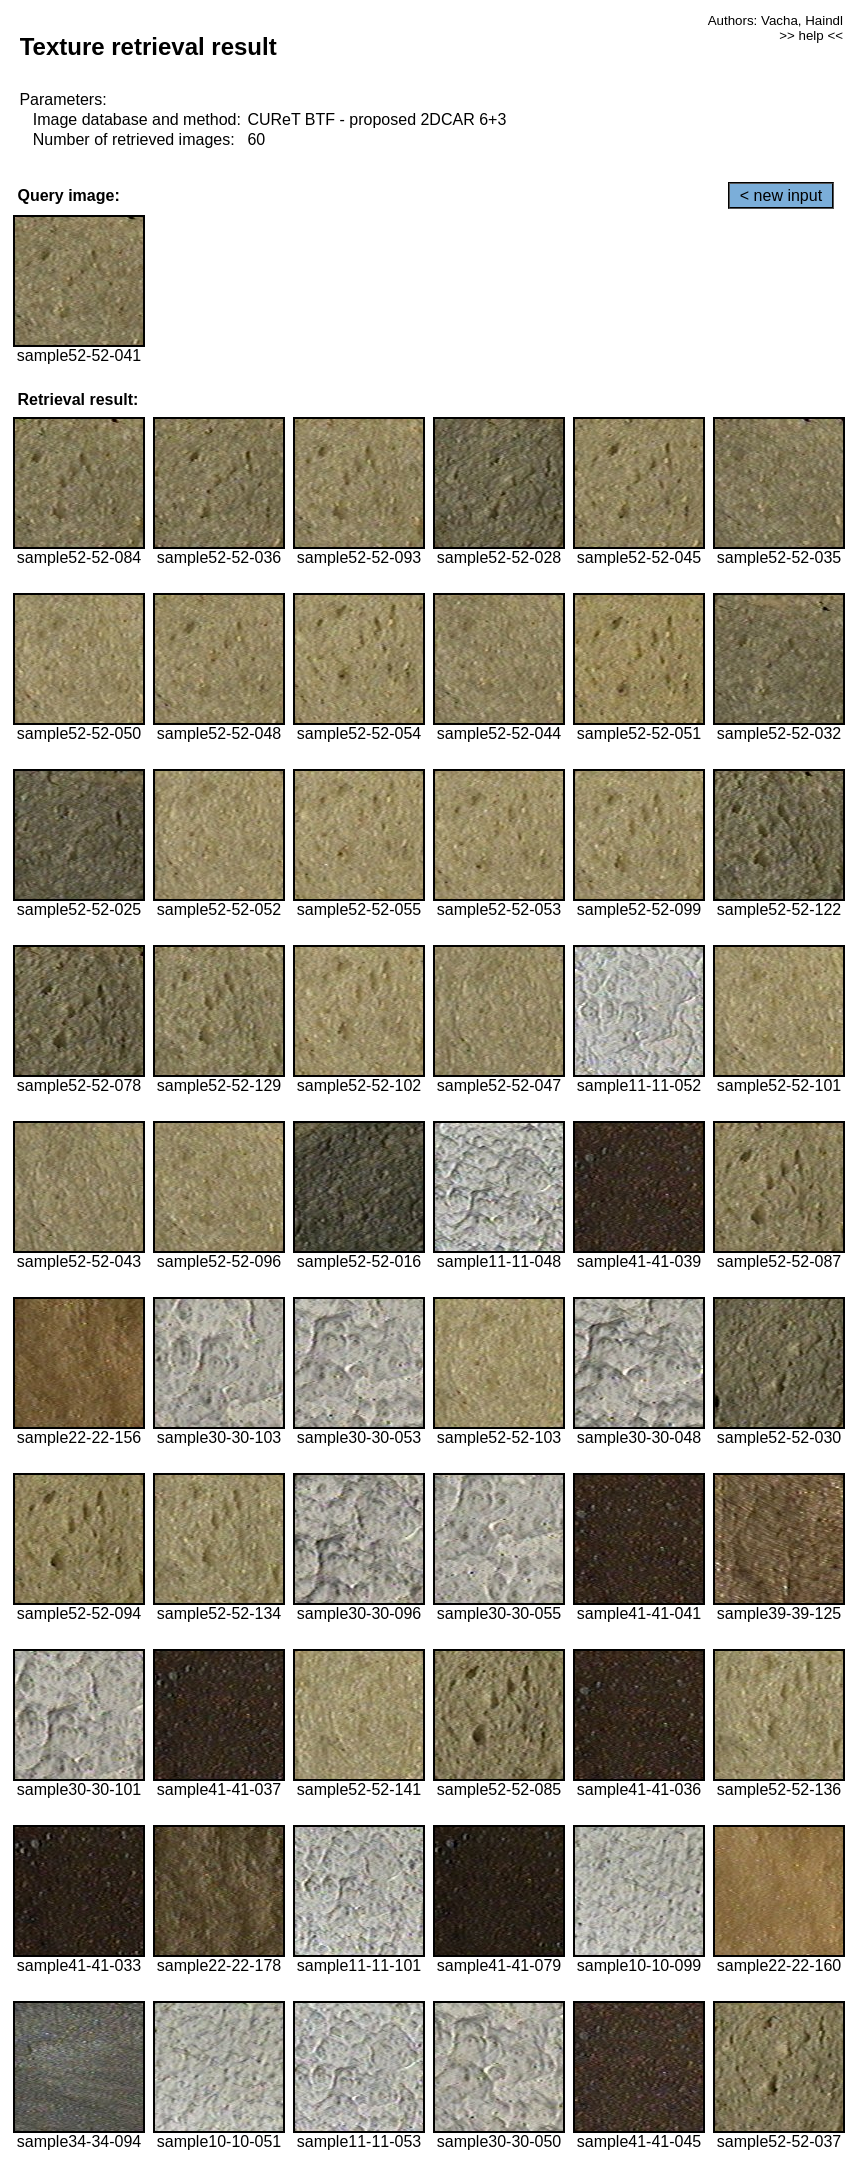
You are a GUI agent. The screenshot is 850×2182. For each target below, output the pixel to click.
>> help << (811, 35)
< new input (781, 195)
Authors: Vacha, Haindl (775, 20)
